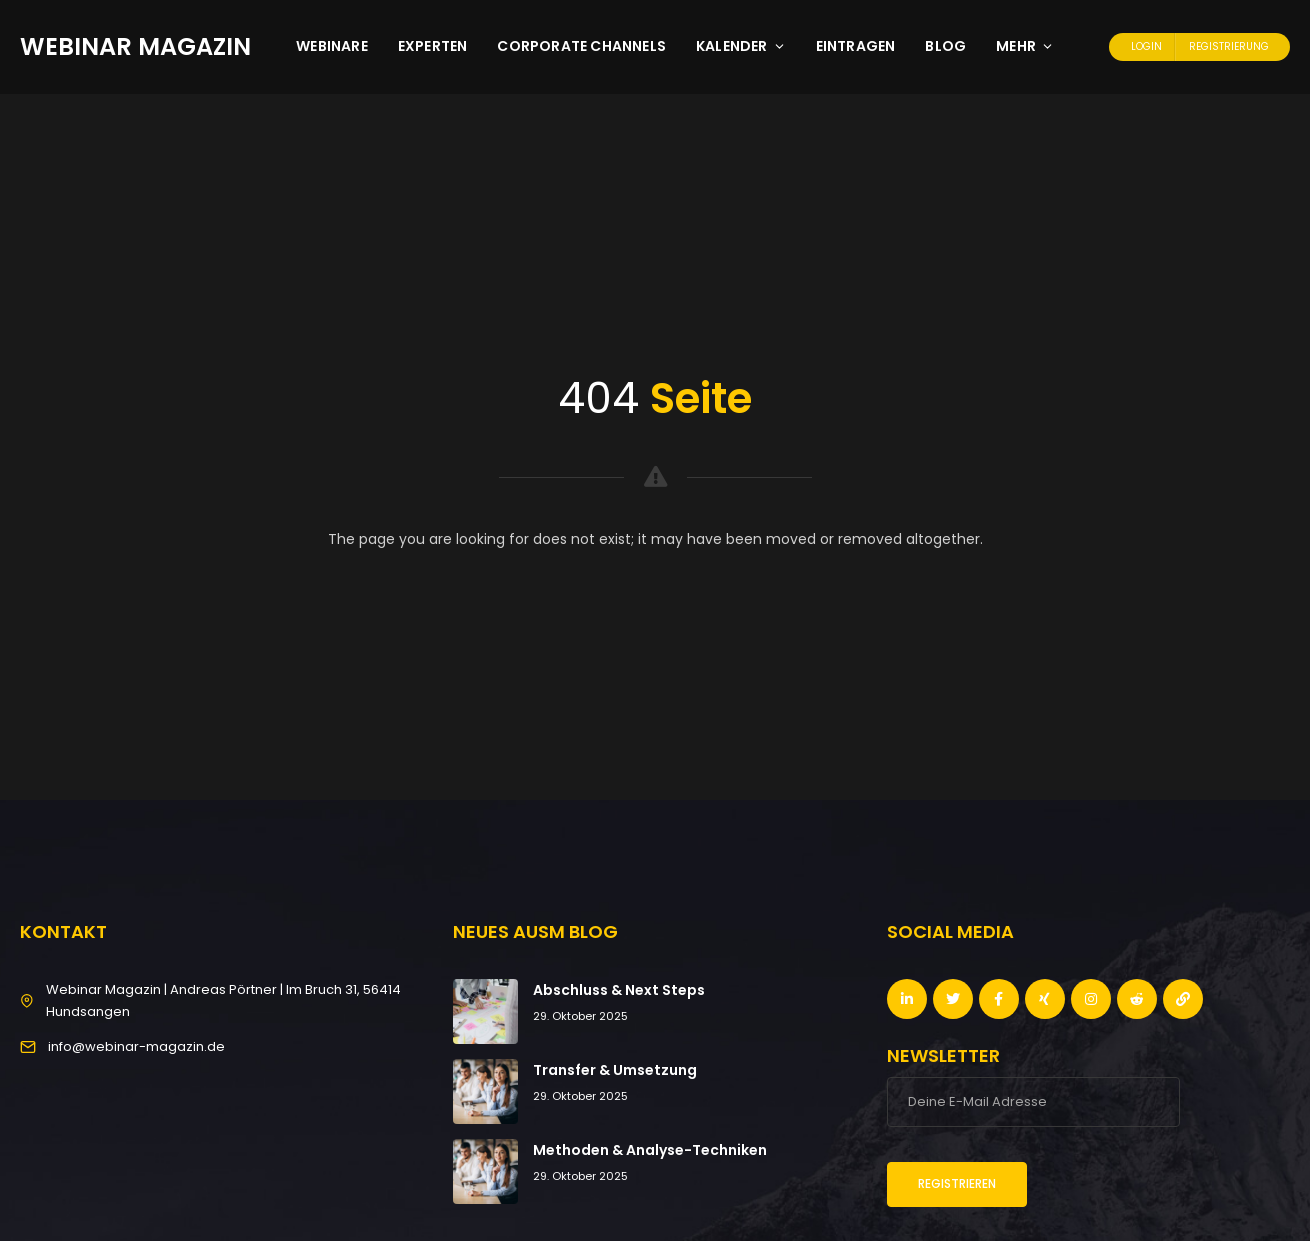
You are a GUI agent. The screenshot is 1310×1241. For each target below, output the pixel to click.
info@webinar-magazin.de (136, 1046)
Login (1146, 46)
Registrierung (1229, 46)
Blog (945, 46)
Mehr (1025, 46)
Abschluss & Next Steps (619, 990)
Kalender (741, 46)
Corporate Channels (581, 46)
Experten (433, 46)
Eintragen (856, 46)
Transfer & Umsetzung (615, 1070)
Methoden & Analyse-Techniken (650, 1150)
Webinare (332, 46)
